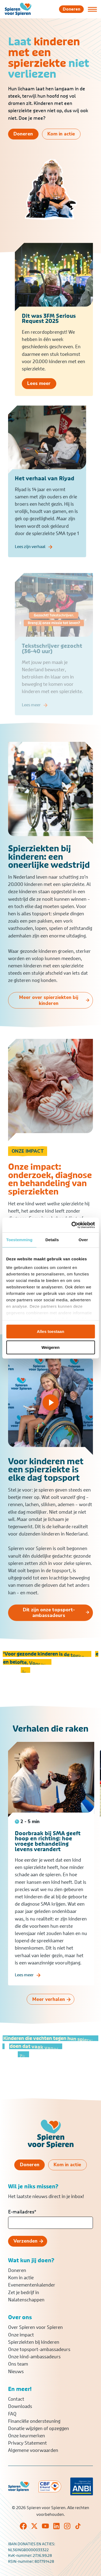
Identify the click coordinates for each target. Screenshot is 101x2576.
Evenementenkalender (31, 2285)
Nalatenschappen (26, 2300)
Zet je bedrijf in (23, 2292)
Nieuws (16, 2371)
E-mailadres (22, 2212)
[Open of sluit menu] (92, 9)
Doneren (17, 2270)
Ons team (18, 2364)
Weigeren (50, 1347)
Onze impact (21, 2335)
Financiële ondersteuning (34, 2421)
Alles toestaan (50, 1331)
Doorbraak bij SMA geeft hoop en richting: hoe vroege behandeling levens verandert (48, 1849)
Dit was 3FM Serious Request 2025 (49, 323)
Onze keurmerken (26, 2436)
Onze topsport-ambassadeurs (39, 2349)
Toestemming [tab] (19, 1239)
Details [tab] (52, 1239)
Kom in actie (21, 2278)
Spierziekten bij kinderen (33, 2342)
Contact (16, 2399)
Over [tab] (83, 1239)
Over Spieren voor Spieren (35, 2327)
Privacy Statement (27, 2443)
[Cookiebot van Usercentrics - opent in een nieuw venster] (72, 1225)
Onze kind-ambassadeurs (34, 2357)
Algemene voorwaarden (33, 2450)
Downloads (20, 2406)
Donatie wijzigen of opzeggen (38, 2428)
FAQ (12, 2414)
